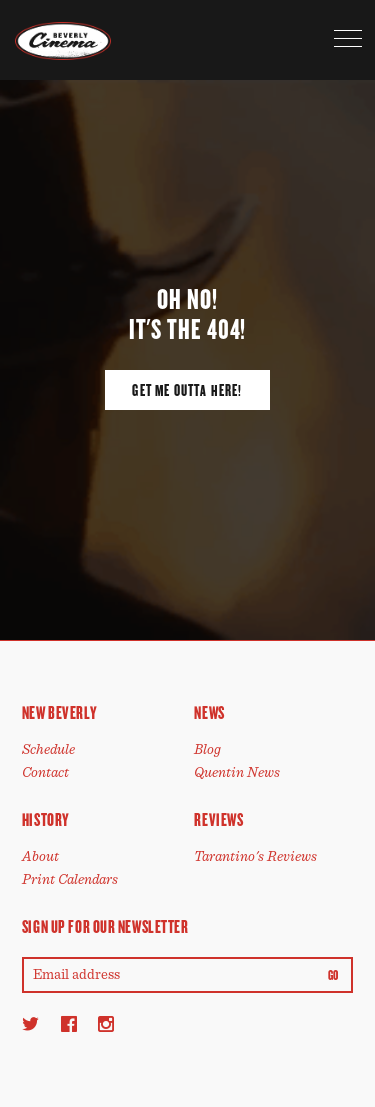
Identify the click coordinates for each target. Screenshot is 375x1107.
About (40, 856)
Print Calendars (70, 879)
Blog (207, 749)
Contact (45, 772)
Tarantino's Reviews (255, 856)
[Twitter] (30, 1023)
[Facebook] (69, 1023)
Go (333, 976)
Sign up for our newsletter (105, 927)
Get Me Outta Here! (187, 390)
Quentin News (237, 772)
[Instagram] (106, 1023)
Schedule (48, 749)
